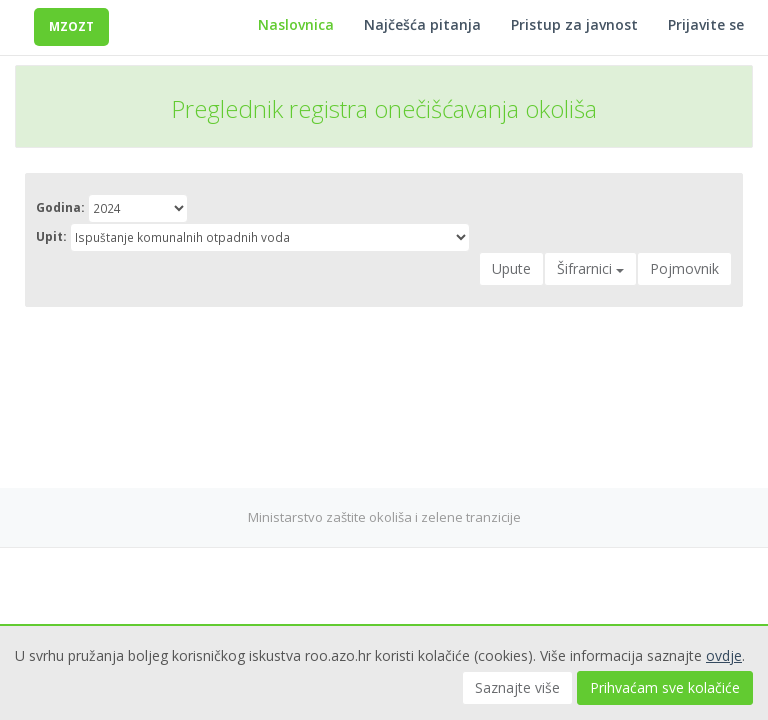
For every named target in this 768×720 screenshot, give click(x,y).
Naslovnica (296, 24)
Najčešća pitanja (422, 24)
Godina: (60, 207)
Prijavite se (706, 24)
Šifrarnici (590, 268)
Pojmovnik (684, 268)
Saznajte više (517, 687)
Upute (511, 268)
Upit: (51, 236)
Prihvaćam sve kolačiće (665, 687)
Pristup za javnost (574, 24)
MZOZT (71, 26)
